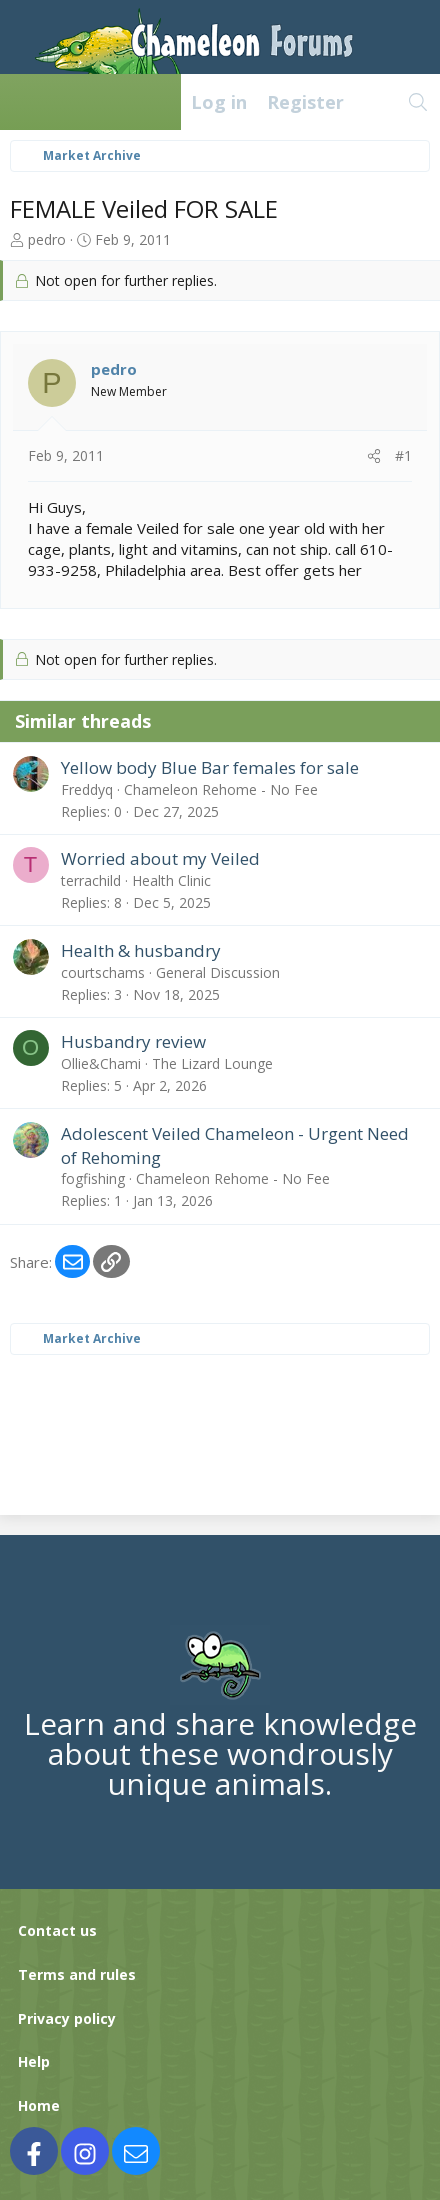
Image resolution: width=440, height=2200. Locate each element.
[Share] (374, 456)
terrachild (91, 880)
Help (34, 2061)
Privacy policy (67, 2018)
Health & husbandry (141, 950)
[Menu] (26, 102)
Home (39, 2105)
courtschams (103, 972)
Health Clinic (171, 880)
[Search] (418, 102)
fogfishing (93, 1178)
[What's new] (375, 102)
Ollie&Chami (101, 1063)
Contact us (57, 1930)
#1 (403, 455)
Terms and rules (77, 1974)
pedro (47, 239)
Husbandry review (133, 1041)
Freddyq (87, 789)
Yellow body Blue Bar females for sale (210, 767)
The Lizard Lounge (212, 1063)
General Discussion (218, 972)
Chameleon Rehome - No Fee (221, 789)
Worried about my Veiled (160, 858)
